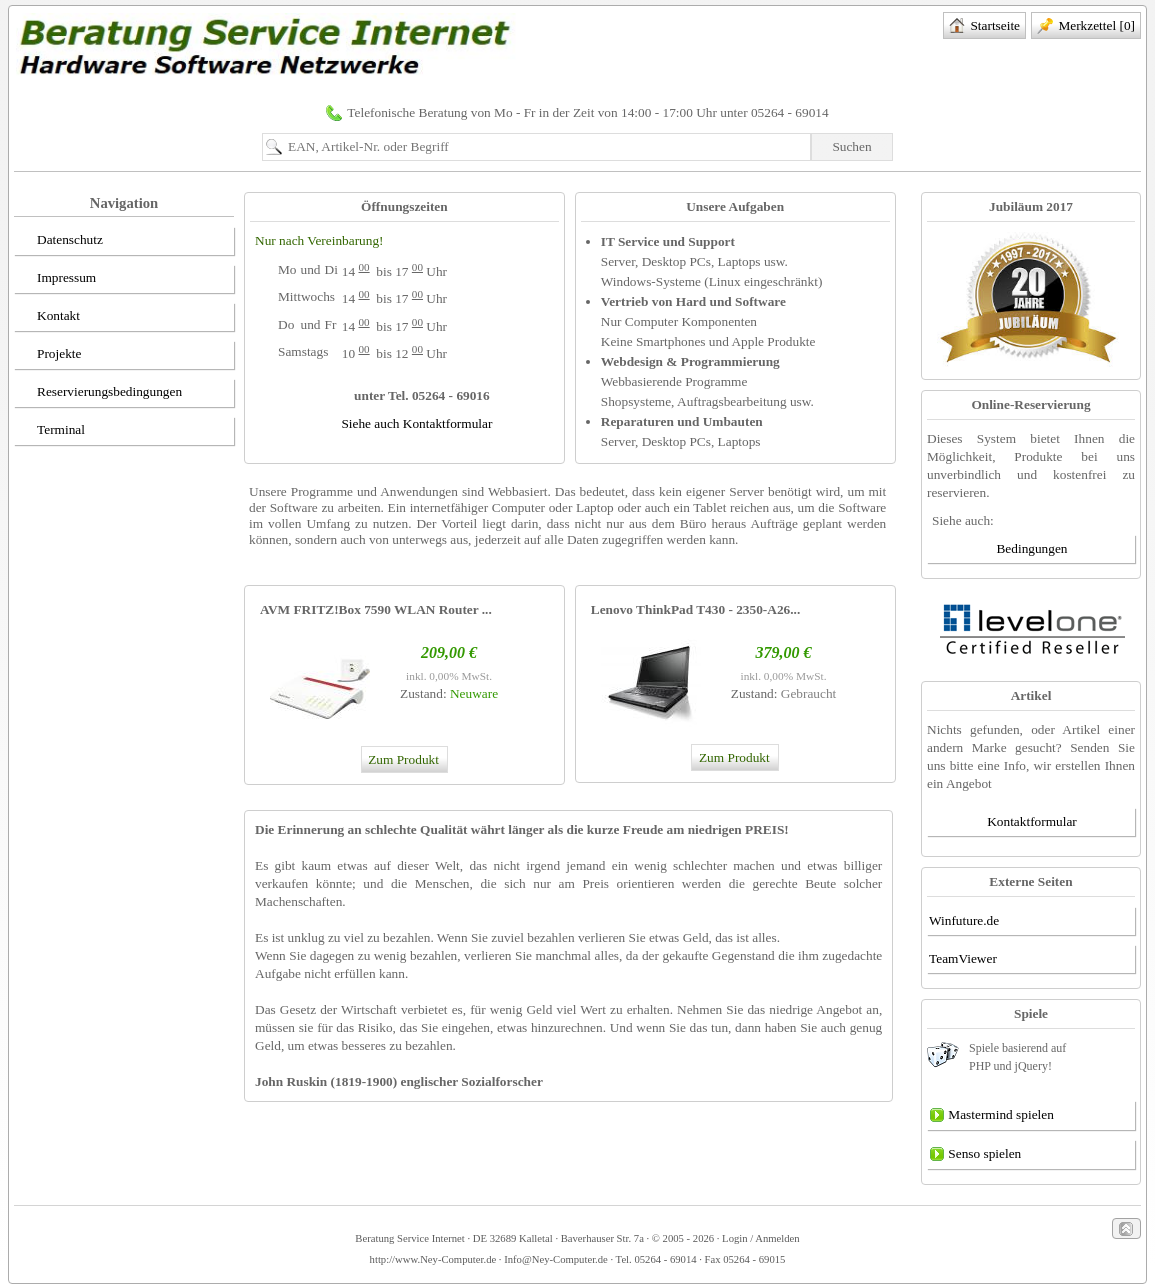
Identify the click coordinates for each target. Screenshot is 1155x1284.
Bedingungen (1031, 548)
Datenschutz (59, 241)
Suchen (851, 146)
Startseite (984, 27)
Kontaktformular (1032, 821)
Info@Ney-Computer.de (556, 1259)
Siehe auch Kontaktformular (416, 423)
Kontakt (48, 317)
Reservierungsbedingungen (99, 393)
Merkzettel (1086, 27)
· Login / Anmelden (757, 1238)
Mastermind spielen (991, 1116)
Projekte (48, 355)
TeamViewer (963, 958)
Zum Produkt (402, 759)
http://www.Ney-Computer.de (433, 1259)
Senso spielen (975, 1155)
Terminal (50, 431)
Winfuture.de (964, 920)
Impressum (56, 279)
